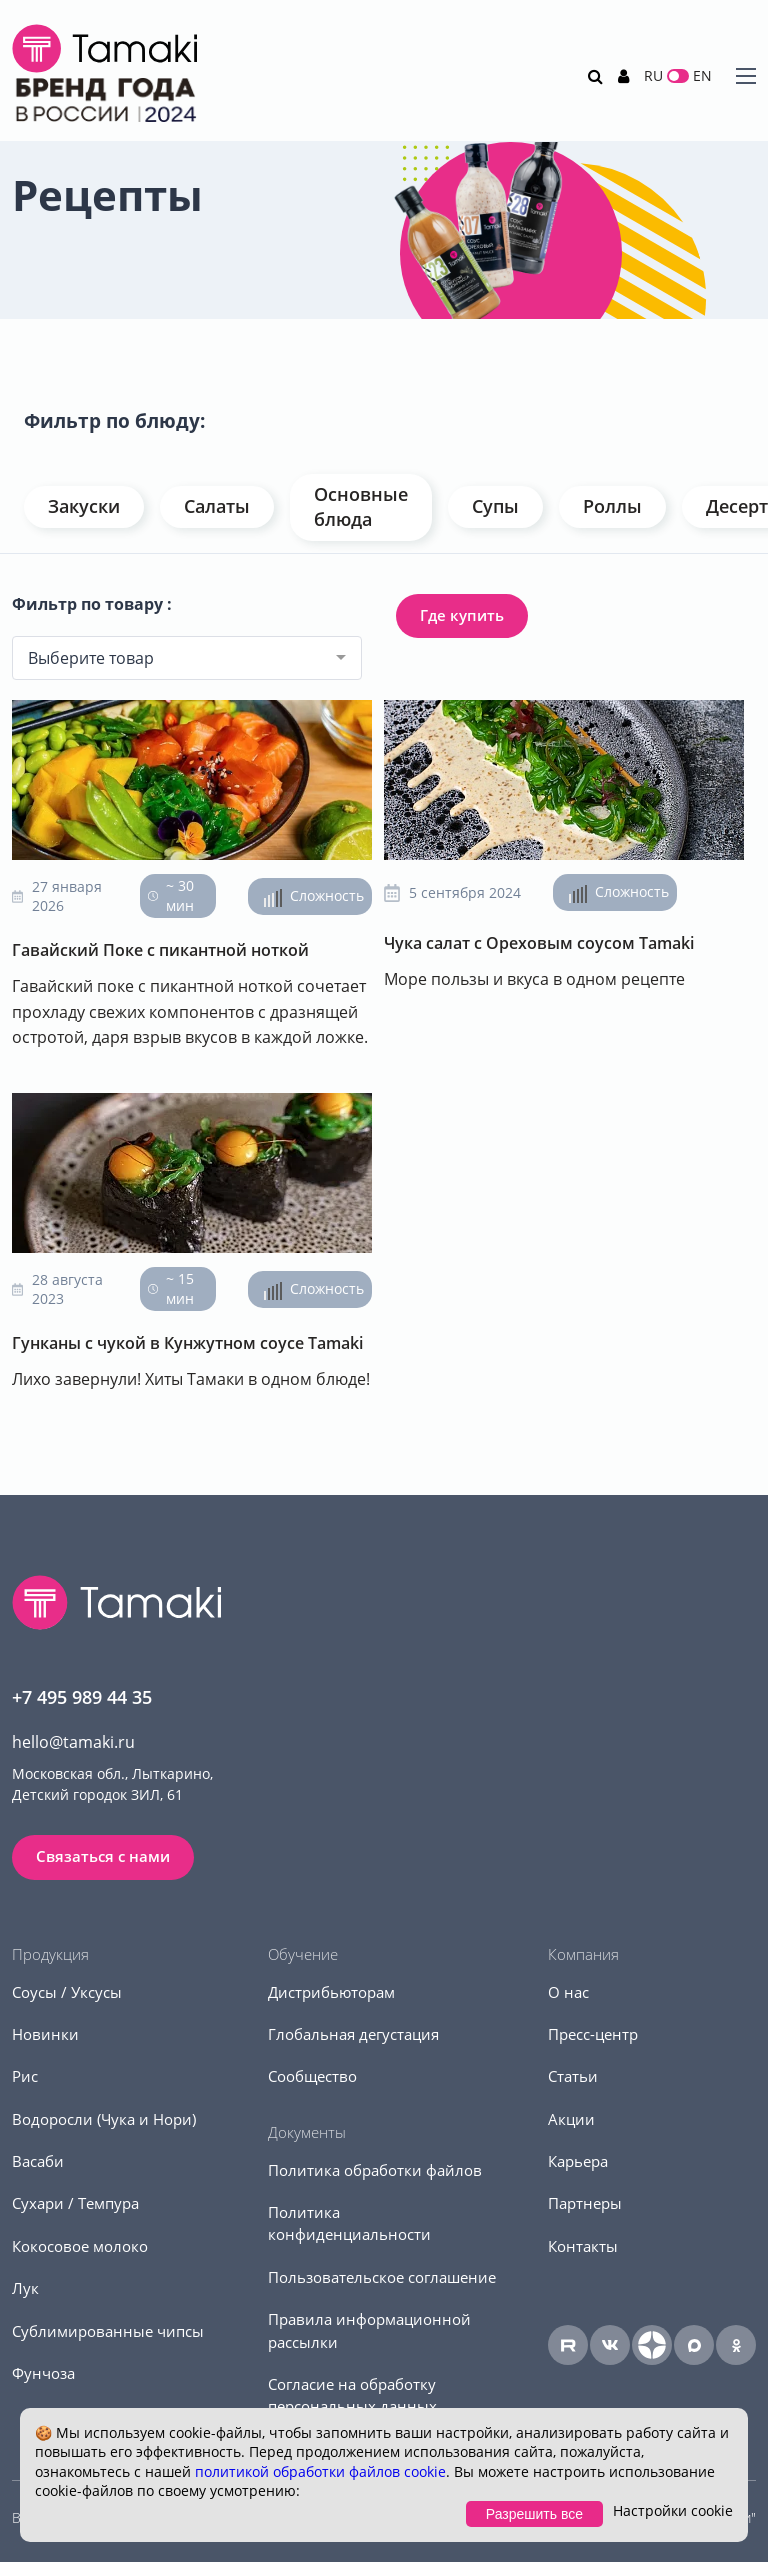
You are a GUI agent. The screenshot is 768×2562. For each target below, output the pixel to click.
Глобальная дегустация (353, 2034)
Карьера (578, 2161)
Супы (495, 506)
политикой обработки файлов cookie (320, 2471)
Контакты (583, 2246)
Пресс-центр (593, 2034)
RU (653, 75)
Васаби (38, 2161)
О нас (568, 1992)
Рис (25, 2076)
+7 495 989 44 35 (82, 1697)
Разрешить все (534, 2514)
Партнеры (585, 2203)
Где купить (462, 615)
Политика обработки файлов (375, 2170)
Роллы (612, 506)
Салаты (217, 506)
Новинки (45, 2034)
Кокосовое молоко (80, 2246)
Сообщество (312, 2076)
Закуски (84, 506)
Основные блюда (361, 506)
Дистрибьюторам (331, 1992)
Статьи (573, 2076)
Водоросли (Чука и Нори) (104, 2119)
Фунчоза (43, 2373)
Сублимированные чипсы (108, 2331)
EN (702, 75)
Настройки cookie (673, 2510)
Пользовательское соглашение (382, 2277)
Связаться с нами (103, 1856)
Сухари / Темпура (75, 2203)
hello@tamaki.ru (73, 1742)
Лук (25, 2288)
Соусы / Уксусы (67, 1992)
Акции (571, 2119)
